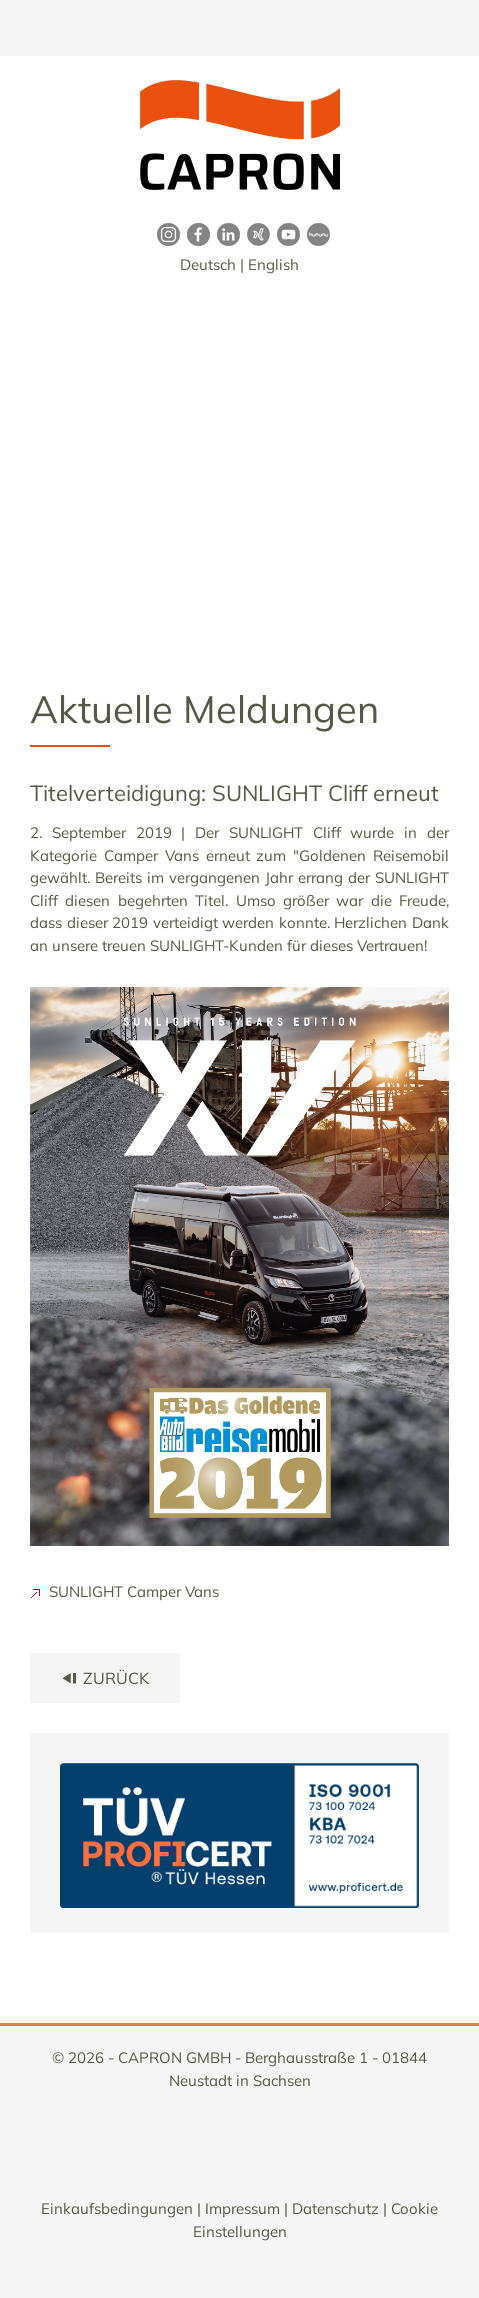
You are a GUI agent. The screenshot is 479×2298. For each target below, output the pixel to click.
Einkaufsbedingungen (117, 2208)
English (273, 264)
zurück (105, 1678)
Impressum (242, 2208)
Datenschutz (335, 2208)
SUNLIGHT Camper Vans (124, 1591)
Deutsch (208, 264)
